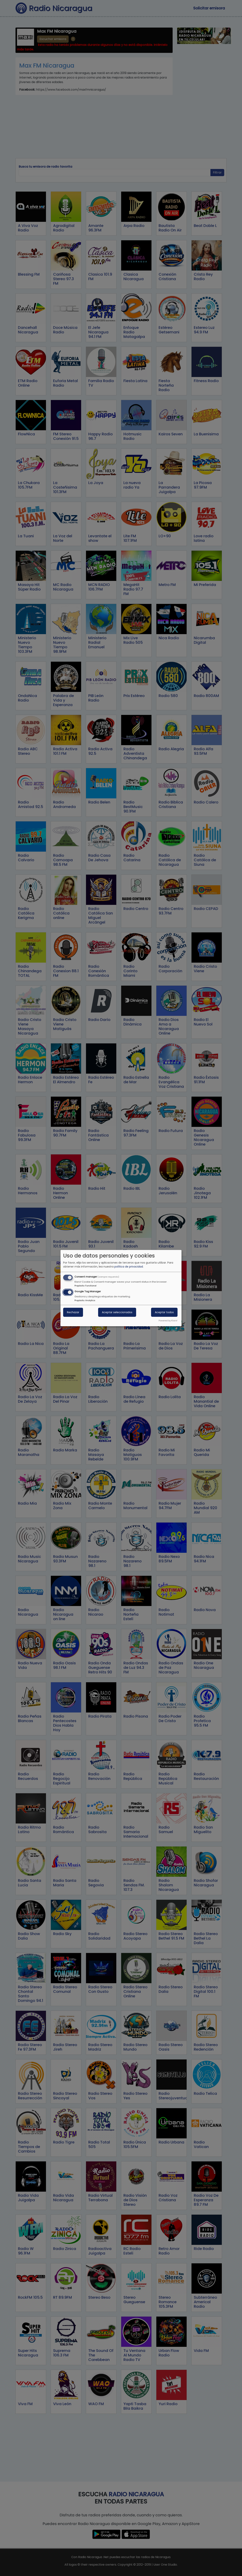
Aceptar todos (164, 1312)
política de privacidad (128, 1266)
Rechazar (73, 1312)
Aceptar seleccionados (117, 1312)
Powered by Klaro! (168, 1320)
